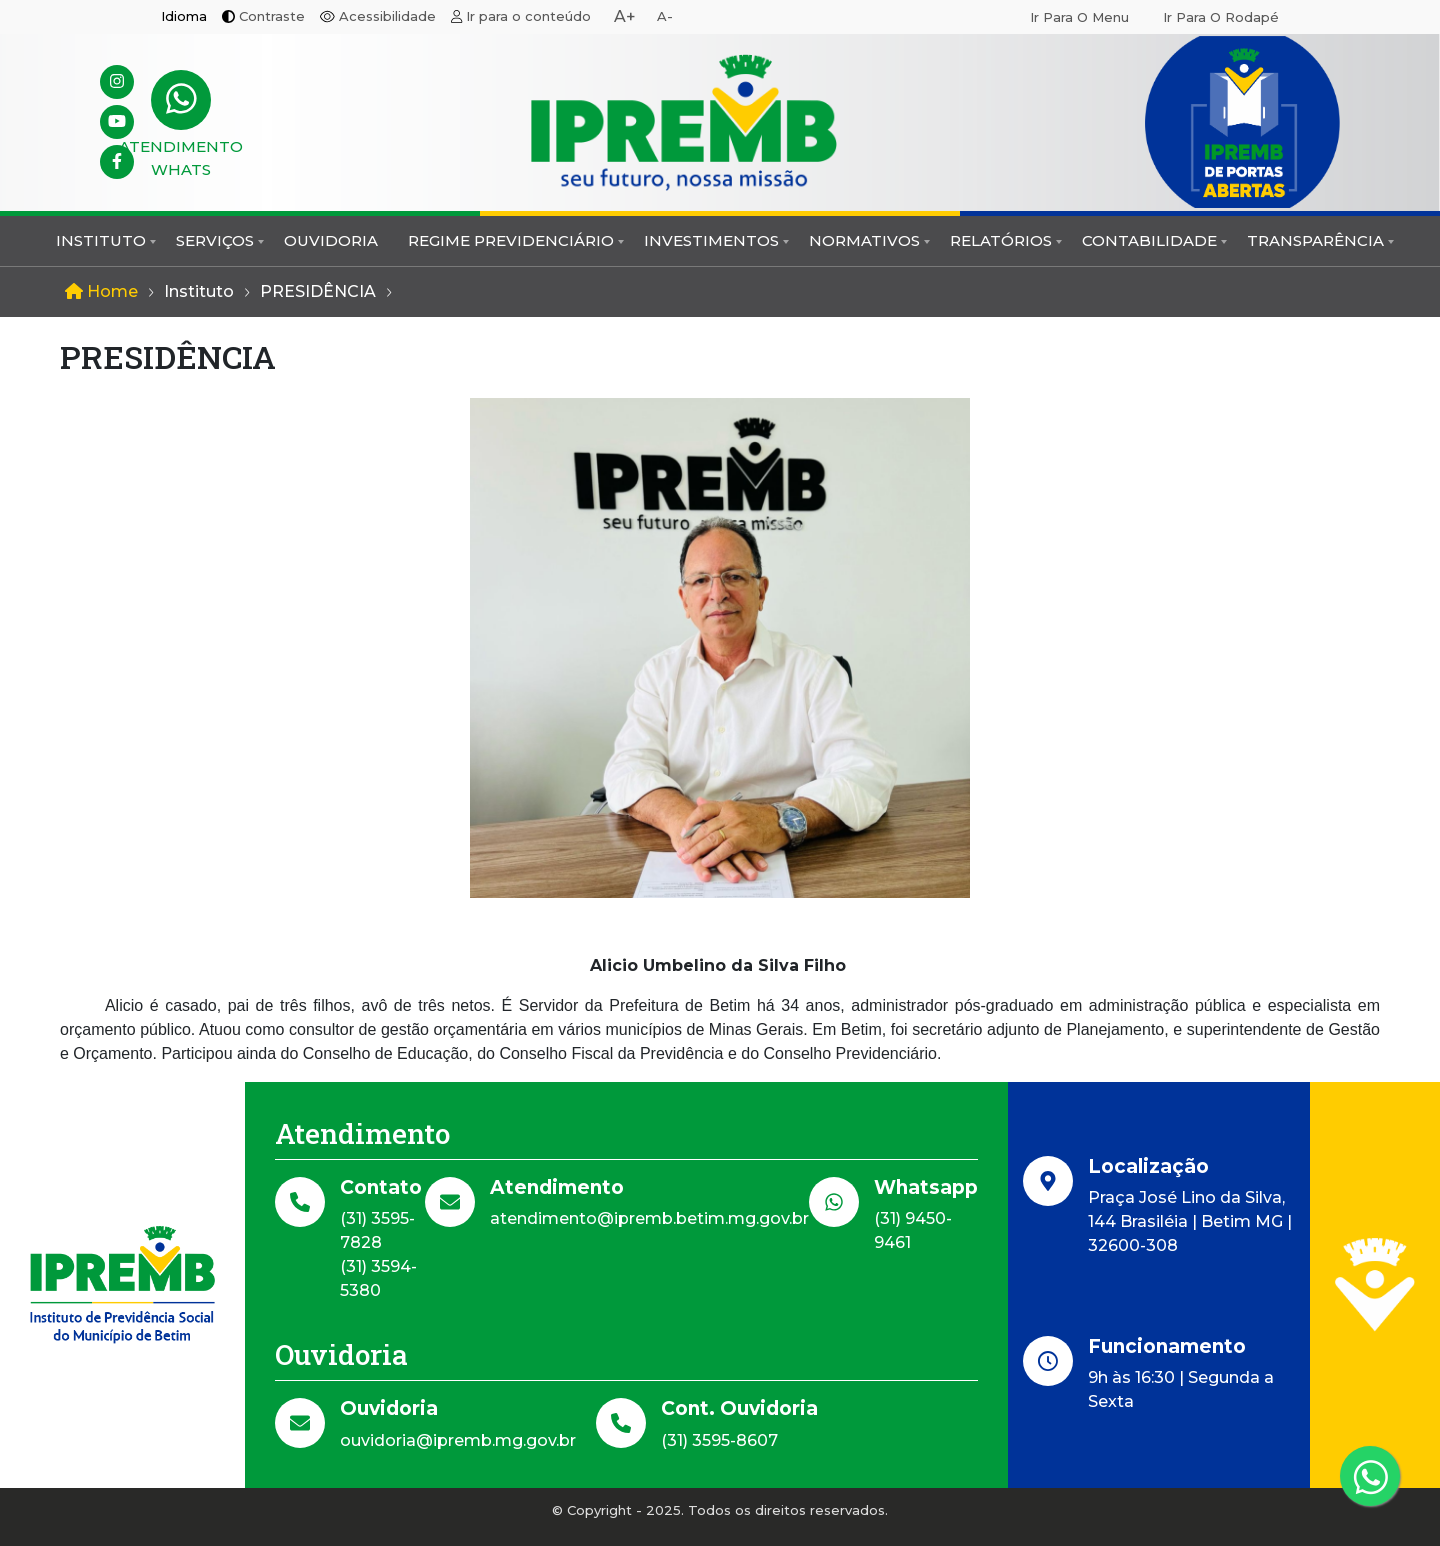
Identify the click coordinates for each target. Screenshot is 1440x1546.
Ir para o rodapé (1221, 17)
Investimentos (711, 240)
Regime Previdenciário (511, 240)
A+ (625, 16)
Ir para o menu (1079, 17)
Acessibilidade (387, 16)
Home (101, 291)
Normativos (864, 240)
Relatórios (1001, 240)
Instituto (101, 240)
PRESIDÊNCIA (318, 291)
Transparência (1315, 240)
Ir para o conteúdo (528, 16)
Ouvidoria (331, 240)
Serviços (215, 240)
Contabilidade (1149, 240)
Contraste (272, 16)
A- (665, 16)
